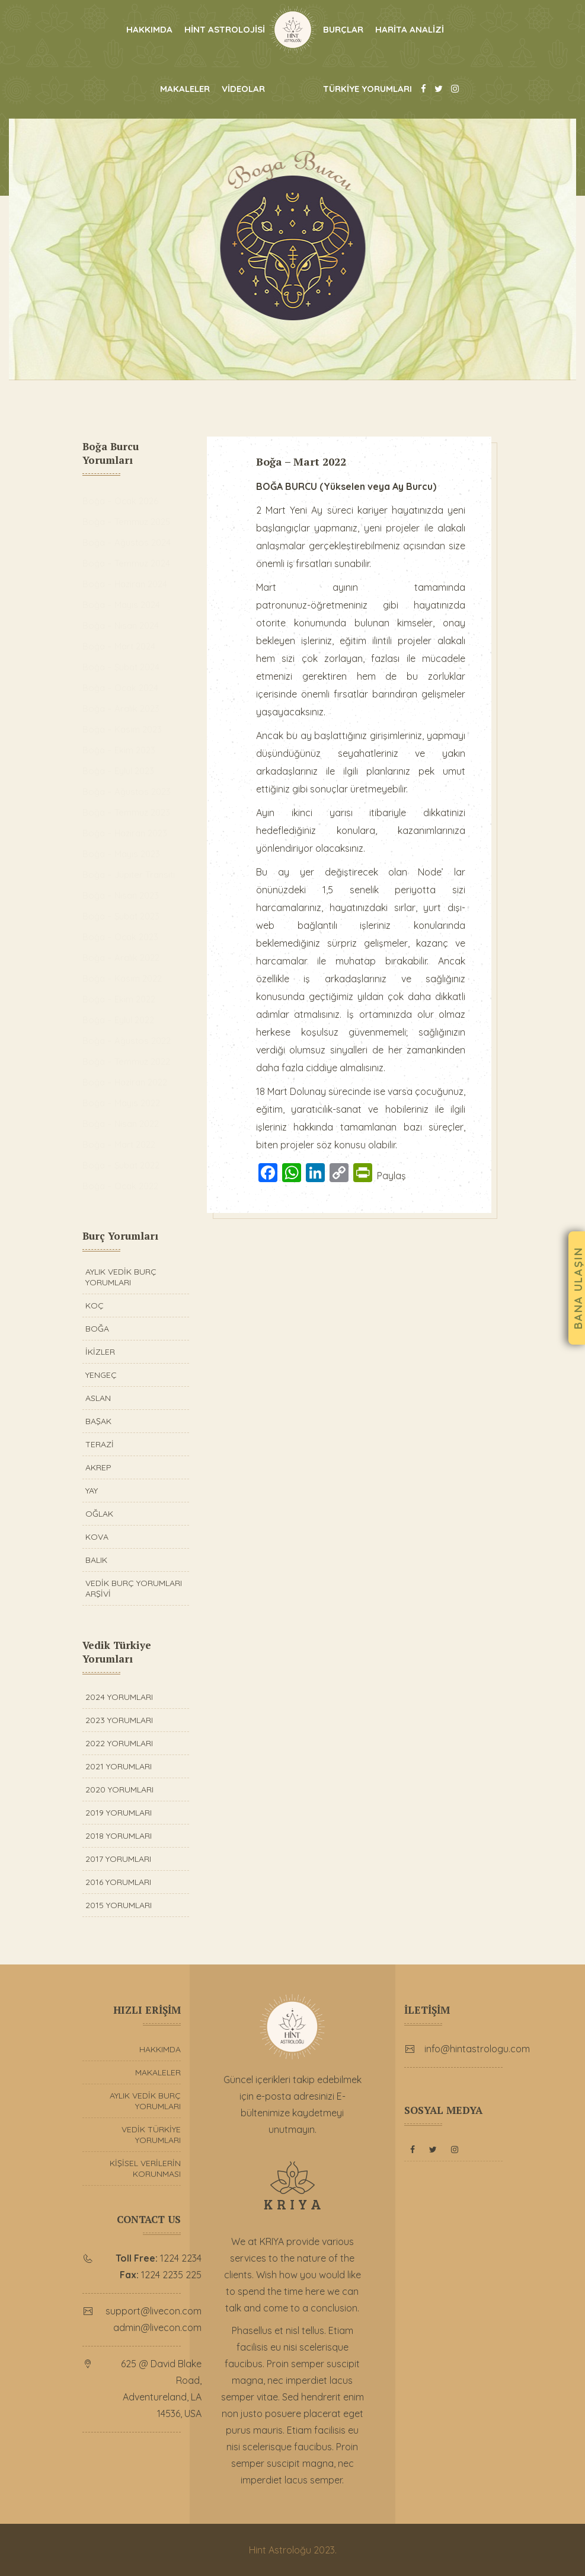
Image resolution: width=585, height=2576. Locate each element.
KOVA (96, 1536)
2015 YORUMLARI (118, 1905)
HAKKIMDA (149, 29)
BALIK (96, 1560)
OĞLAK (99, 1513)
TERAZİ (99, 1444)
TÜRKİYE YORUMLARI (367, 88)
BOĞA (97, 1328)
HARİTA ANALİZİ (409, 29)
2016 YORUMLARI (118, 1882)
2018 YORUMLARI (118, 1835)
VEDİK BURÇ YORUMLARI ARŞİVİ (133, 1588)
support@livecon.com (156, 2311)
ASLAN (98, 1398)
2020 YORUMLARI (119, 1789)
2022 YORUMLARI (119, 1743)
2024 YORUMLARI (119, 1697)
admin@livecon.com (160, 2327)
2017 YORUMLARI (118, 1859)
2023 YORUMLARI (119, 1720)
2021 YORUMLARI (118, 1766)
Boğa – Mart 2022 (305, 461)
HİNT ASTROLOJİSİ (224, 29)
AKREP (98, 1467)
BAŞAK (98, 1421)
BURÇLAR (343, 29)
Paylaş (395, 1193)
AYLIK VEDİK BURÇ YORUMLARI (120, 1277)
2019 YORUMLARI (118, 1812)
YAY (91, 1490)
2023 (324, 2550)
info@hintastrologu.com (480, 2049)
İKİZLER (100, 1351)
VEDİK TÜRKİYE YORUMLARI (151, 2134)
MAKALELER (185, 88)
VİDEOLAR (243, 88)
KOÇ (94, 1305)
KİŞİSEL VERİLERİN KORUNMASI (145, 2168)
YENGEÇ (101, 1375)
